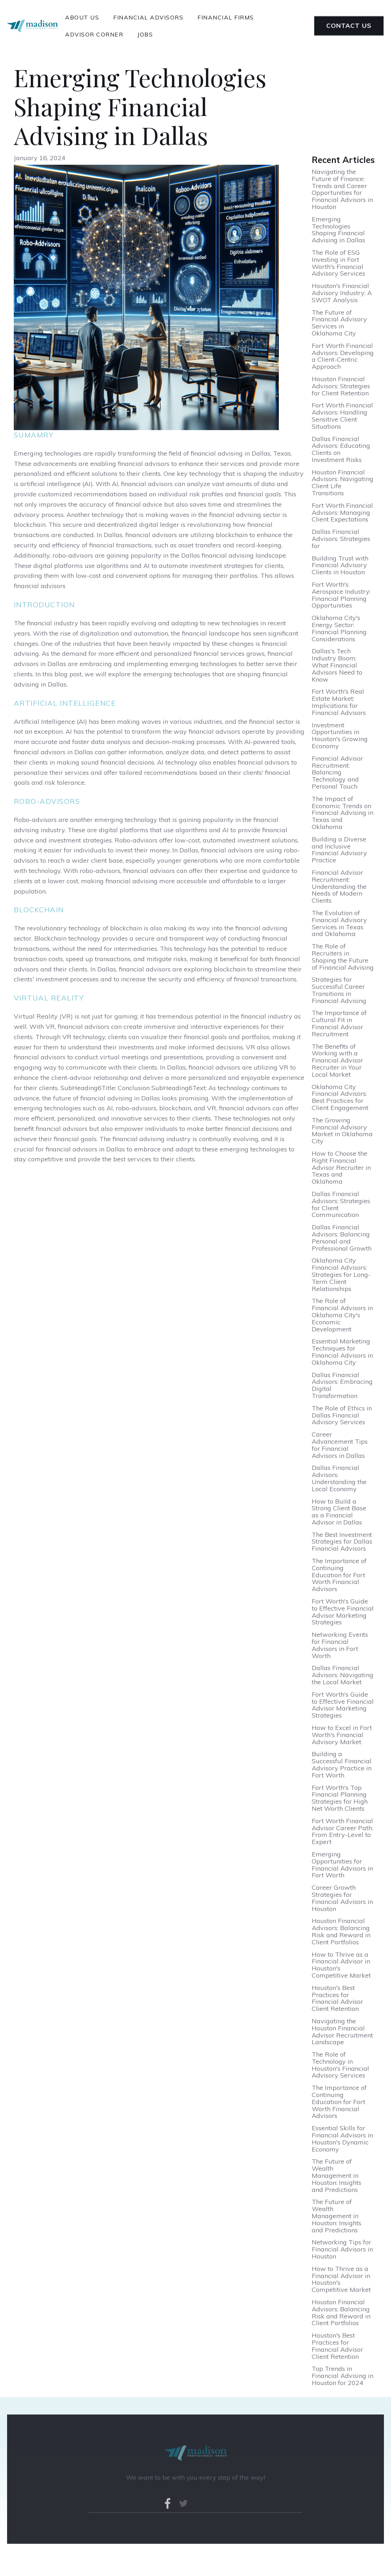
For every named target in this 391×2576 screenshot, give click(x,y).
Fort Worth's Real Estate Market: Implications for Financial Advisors (339, 702)
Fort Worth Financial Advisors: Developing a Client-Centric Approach (343, 356)
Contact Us (349, 26)
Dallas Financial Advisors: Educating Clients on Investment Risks (341, 449)
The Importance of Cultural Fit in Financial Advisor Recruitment (339, 1023)
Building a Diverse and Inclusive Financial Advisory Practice (339, 850)
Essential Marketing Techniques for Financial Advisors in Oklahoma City (342, 1352)
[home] (32, 25)
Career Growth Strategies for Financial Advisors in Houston (342, 1898)
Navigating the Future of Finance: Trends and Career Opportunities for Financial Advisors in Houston (342, 189)
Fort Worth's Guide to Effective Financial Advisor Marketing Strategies (343, 1612)
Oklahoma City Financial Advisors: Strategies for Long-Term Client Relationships (341, 1274)
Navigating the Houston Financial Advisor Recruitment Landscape (342, 2032)
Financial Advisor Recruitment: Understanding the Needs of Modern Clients (339, 886)
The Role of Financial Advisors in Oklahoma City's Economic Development (342, 1314)
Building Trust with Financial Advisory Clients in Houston (340, 565)
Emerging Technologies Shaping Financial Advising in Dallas (338, 230)
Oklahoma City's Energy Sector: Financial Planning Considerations (339, 628)
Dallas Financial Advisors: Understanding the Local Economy (339, 1478)
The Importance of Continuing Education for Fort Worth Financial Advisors (339, 1575)
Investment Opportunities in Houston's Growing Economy (340, 736)
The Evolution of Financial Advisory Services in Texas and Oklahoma (339, 923)
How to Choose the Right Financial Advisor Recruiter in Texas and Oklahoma (341, 1167)
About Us (82, 17)
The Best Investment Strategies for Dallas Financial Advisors (342, 1541)
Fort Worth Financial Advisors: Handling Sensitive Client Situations (342, 416)
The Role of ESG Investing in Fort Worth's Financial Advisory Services (338, 263)
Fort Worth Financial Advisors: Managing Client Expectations (342, 512)
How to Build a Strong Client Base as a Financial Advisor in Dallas (339, 1512)
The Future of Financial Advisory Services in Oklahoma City (339, 323)
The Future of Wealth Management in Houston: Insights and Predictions (336, 2175)
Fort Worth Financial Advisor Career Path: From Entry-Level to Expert (342, 1831)
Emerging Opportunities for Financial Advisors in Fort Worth (342, 1865)
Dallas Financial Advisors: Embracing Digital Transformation (342, 1385)
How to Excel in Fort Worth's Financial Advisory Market (342, 1734)
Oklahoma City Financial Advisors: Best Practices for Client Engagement (340, 1097)
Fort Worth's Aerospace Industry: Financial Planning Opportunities (341, 595)
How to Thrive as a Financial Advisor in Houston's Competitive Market (341, 1965)
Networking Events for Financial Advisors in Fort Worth (340, 1645)
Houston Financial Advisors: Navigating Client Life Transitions (342, 483)
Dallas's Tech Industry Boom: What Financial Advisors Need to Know (337, 665)
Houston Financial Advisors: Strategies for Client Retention (341, 386)
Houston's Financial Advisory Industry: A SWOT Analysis (342, 292)
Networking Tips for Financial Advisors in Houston (342, 2249)
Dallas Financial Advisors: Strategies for (341, 538)
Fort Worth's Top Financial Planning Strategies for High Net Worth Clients (340, 1798)
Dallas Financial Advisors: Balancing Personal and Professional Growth (342, 1238)
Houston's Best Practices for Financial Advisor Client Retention (337, 1998)
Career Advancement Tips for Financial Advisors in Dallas (340, 1445)
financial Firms (225, 17)
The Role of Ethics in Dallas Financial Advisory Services (342, 1415)
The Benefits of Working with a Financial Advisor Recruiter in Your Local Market (337, 1060)
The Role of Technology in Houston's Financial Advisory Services (340, 2065)
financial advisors (148, 17)
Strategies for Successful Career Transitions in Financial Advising (339, 990)
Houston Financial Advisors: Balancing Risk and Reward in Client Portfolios (341, 1931)
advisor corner (94, 34)
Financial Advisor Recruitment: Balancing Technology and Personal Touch (337, 772)
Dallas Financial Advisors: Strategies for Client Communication (341, 1204)
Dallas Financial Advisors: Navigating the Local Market (342, 1674)
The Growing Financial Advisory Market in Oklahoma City (342, 1131)
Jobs (145, 34)
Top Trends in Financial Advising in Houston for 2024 (342, 2375)
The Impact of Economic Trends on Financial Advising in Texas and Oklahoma (342, 812)
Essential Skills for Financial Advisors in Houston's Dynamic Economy (342, 2139)
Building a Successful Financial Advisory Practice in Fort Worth (342, 1765)
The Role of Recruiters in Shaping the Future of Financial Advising (343, 957)
